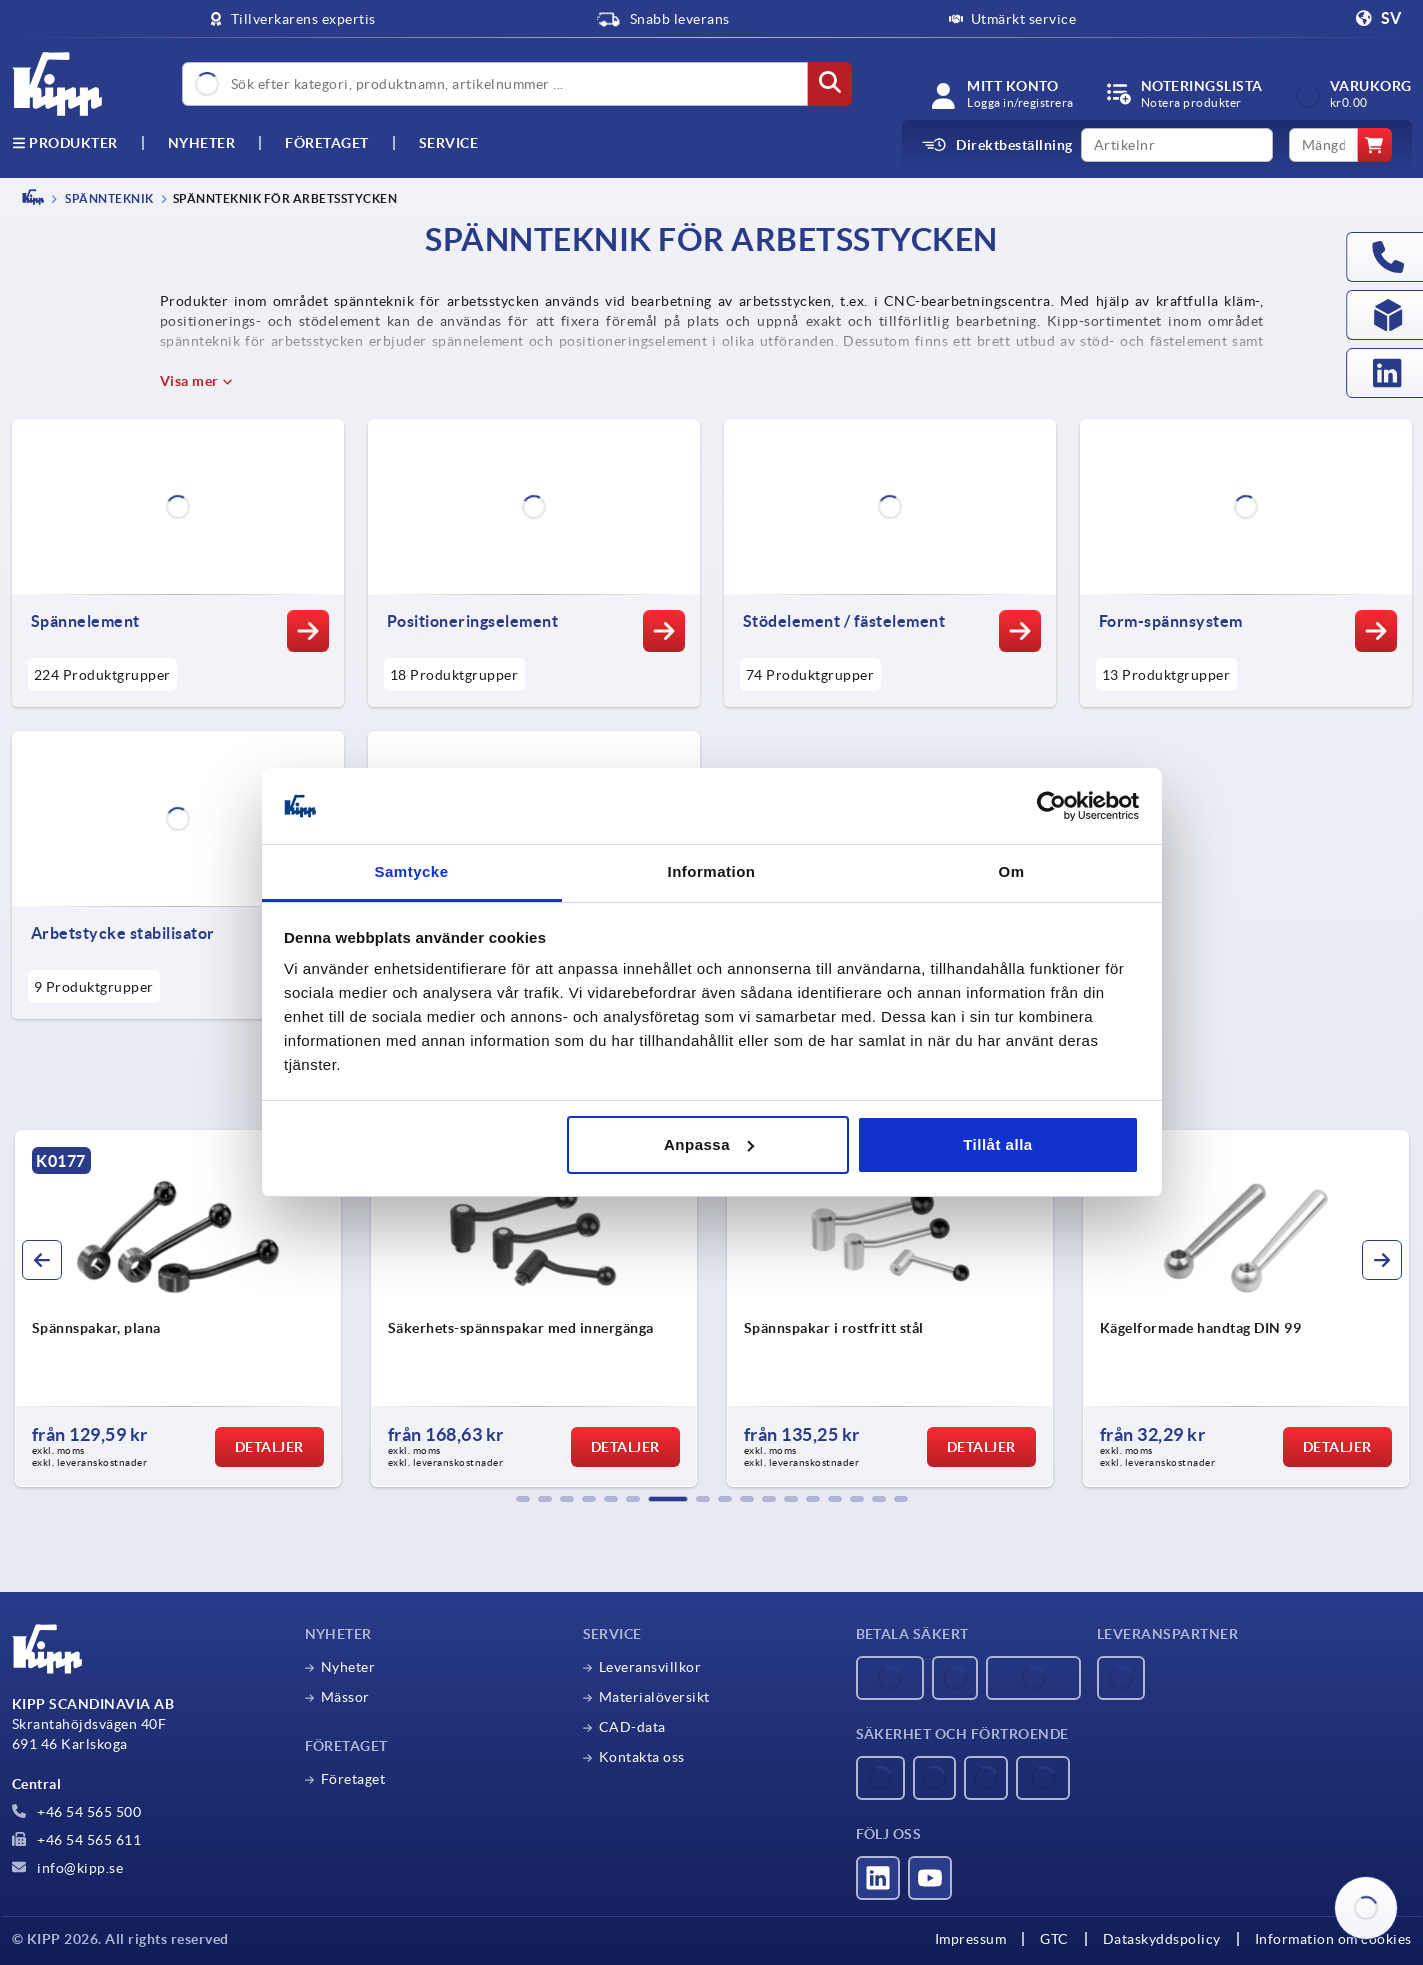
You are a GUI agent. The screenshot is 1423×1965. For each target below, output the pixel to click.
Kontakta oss (642, 1757)
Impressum (971, 1939)
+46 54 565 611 (77, 1840)
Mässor (345, 1697)
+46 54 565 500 (77, 1812)
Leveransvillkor (650, 1667)
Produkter (65, 143)
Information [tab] (712, 871)
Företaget (327, 143)
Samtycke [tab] (411, 871)
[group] (178, 1309)
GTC (1054, 1939)
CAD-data (632, 1727)
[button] (523, 1499)
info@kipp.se (68, 1868)
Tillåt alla (997, 1144)
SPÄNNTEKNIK (108, 198)
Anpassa (709, 1144)
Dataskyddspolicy (1162, 1939)
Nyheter (348, 1667)
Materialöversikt (654, 1697)
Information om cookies (1333, 1939)
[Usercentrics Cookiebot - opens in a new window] (1051, 806)
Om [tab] (1011, 871)
